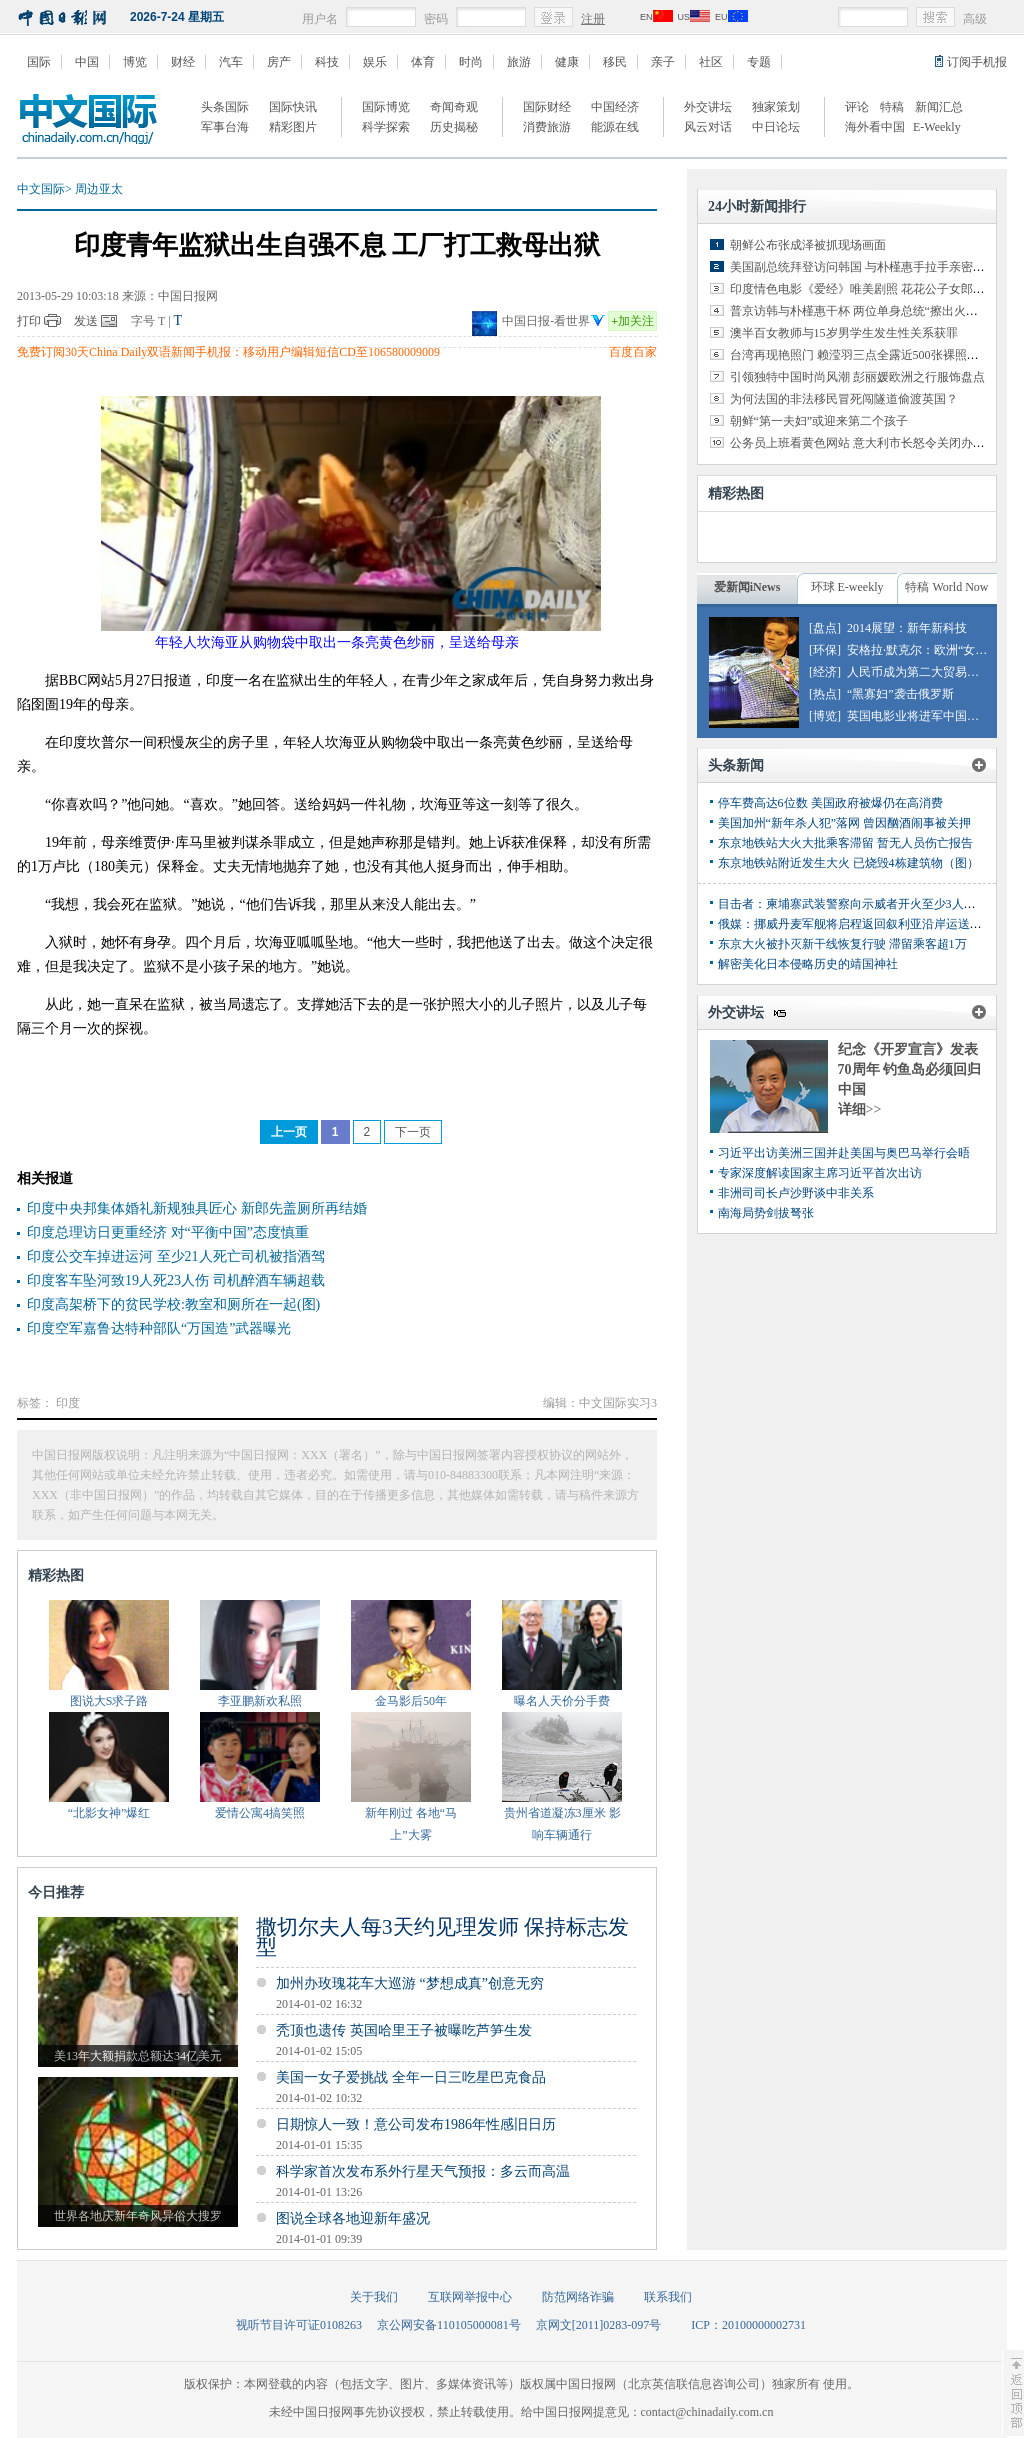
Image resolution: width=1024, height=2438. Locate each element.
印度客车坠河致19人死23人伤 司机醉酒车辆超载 (176, 1280)
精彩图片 (293, 127)
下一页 (413, 1132)
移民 (615, 62)
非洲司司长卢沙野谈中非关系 (796, 1193)
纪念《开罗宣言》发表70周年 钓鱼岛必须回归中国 (910, 1069)
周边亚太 (99, 189)
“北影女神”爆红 (109, 1813)
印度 (68, 1403)
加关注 (632, 321)
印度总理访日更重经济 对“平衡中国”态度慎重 (168, 1232)
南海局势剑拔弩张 (766, 1213)
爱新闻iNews (747, 587)
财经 (183, 62)
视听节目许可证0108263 (299, 2325)
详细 (860, 1109)
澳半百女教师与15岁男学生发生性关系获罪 (844, 333)
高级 (975, 19)
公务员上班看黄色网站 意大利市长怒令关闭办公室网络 (875, 443)
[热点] (825, 694)
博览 (135, 62)
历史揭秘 (454, 127)
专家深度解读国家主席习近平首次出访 (820, 1173)
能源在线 (615, 127)
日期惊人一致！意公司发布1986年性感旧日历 (416, 2124)
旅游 (519, 62)
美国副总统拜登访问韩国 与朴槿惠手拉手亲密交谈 (863, 267)
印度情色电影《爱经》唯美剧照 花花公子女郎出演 (863, 289)
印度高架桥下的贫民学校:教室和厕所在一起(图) (173, 1304)
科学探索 (386, 127)
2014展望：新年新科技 (907, 628)
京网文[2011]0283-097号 (599, 2325)
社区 (711, 62)
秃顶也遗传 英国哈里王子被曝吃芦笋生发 (404, 2030)
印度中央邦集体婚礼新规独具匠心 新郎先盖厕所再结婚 (197, 1208)
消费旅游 (547, 127)
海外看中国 (875, 127)
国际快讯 (293, 107)
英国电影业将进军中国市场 (919, 716)
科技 (327, 62)
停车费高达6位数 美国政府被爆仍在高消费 (830, 803)
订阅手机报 (977, 62)
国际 (39, 62)
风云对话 (708, 127)
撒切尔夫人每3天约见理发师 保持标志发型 (442, 1937)
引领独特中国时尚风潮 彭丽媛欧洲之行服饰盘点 (857, 377)
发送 (86, 321)
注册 (593, 19)
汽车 (231, 62)
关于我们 (374, 2297)
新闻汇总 (939, 107)
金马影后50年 (411, 1701)
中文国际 (41, 189)
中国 (87, 62)
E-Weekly (937, 127)
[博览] (825, 716)
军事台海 (225, 127)
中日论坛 (776, 127)
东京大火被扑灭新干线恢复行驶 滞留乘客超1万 (842, 944)
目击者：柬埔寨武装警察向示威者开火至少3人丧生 (853, 904)
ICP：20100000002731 (748, 2325)
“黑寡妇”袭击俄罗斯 (900, 694)
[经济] (825, 672)
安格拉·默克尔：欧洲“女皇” (920, 650)
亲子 (663, 62)
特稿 (892, 107)
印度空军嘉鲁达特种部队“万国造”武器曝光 (159, 1328)
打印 (29, 321)
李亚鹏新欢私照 (260, 1701)
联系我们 (668, 2297)
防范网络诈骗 (578, 2297)
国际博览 (386, 107)
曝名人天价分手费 (562, 1701)
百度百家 (633, 352)
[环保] (825, 650)
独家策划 (776, 107)
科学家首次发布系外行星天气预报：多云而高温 (423, 2171)
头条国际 (225, 107)
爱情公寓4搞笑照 (260, 1813)
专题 (759, 62)
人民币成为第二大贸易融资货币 (931, 672)
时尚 (471, 62)
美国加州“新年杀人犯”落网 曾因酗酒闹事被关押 (845, 823)
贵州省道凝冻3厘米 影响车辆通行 (562, 1824)
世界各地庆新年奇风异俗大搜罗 (138, 2216)
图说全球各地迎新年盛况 (353, 2218)
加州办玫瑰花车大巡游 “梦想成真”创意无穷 (410, 1983)
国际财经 (547, 107)
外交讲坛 (708, 107)
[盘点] (825, 628)
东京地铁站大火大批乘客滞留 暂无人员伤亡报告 (845, 843)
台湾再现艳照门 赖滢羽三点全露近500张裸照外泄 (860, 355)
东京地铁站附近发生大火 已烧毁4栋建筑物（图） (848, 863)
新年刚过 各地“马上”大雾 (411, 1824)
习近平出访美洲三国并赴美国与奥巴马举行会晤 (844, 1153)
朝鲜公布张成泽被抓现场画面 (808, 245)
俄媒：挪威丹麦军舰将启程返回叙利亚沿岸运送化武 (856, 924)
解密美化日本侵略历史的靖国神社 (808, 964)
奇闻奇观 (454, 107)
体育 (423, 62)
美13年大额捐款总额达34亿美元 (138, 2056)
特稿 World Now (946, 587)
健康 (567, 62)
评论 (857, 107)
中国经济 (615, 107)
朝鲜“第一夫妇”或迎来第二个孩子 (819, 421)
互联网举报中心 (470, 2297)
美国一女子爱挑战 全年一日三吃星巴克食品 (411, 2077)
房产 (279, 62)
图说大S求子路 (109, 1701)
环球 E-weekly (847, 587)
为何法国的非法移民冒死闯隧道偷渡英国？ (844, 399)
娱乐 (375, 62)
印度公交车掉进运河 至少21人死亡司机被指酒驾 (176, 1256)
